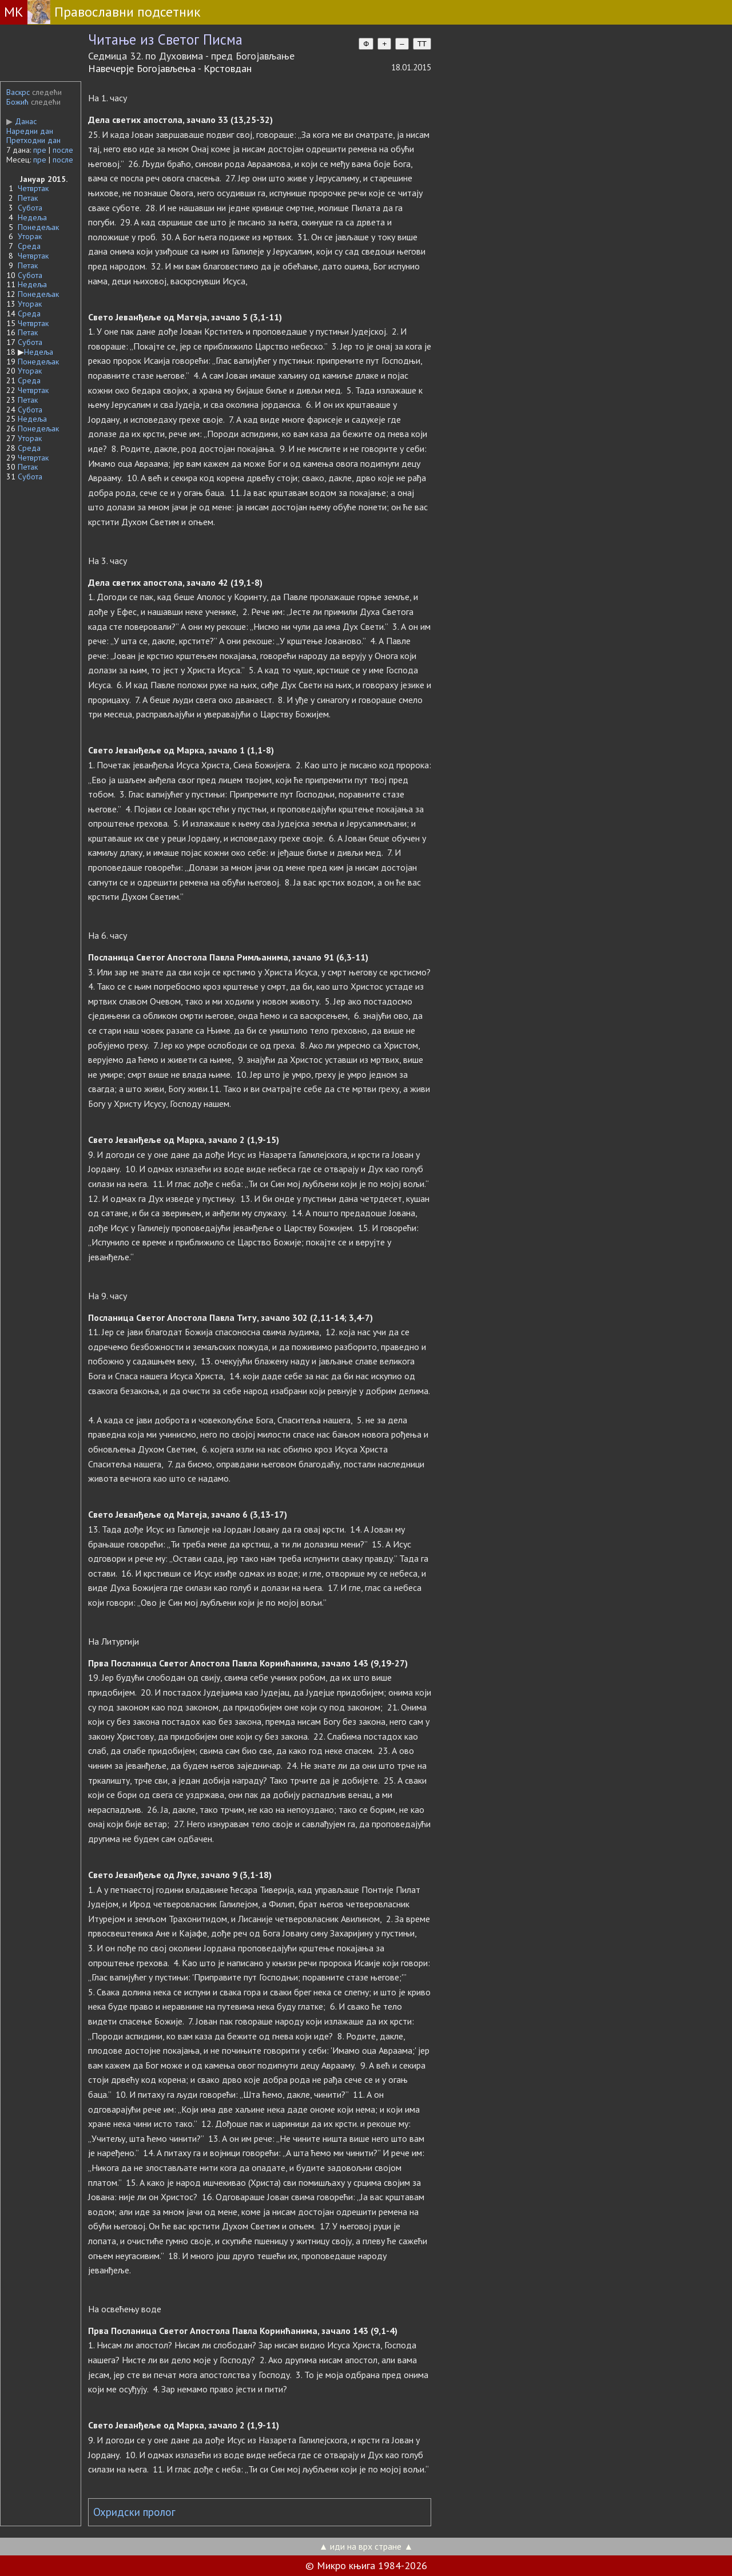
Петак (28, 198)
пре (39, 150)
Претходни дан (33, 140)
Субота (30, 208)
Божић (17, 102)
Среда (29, 246)
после (63, 150)
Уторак (30, 236)
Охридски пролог (134, 2512)
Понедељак (38, 227)
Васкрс (18, 92)
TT (422, 43)
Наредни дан (29, 131)
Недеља (32, 217)
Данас (21, 121)
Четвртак (33, 188)
